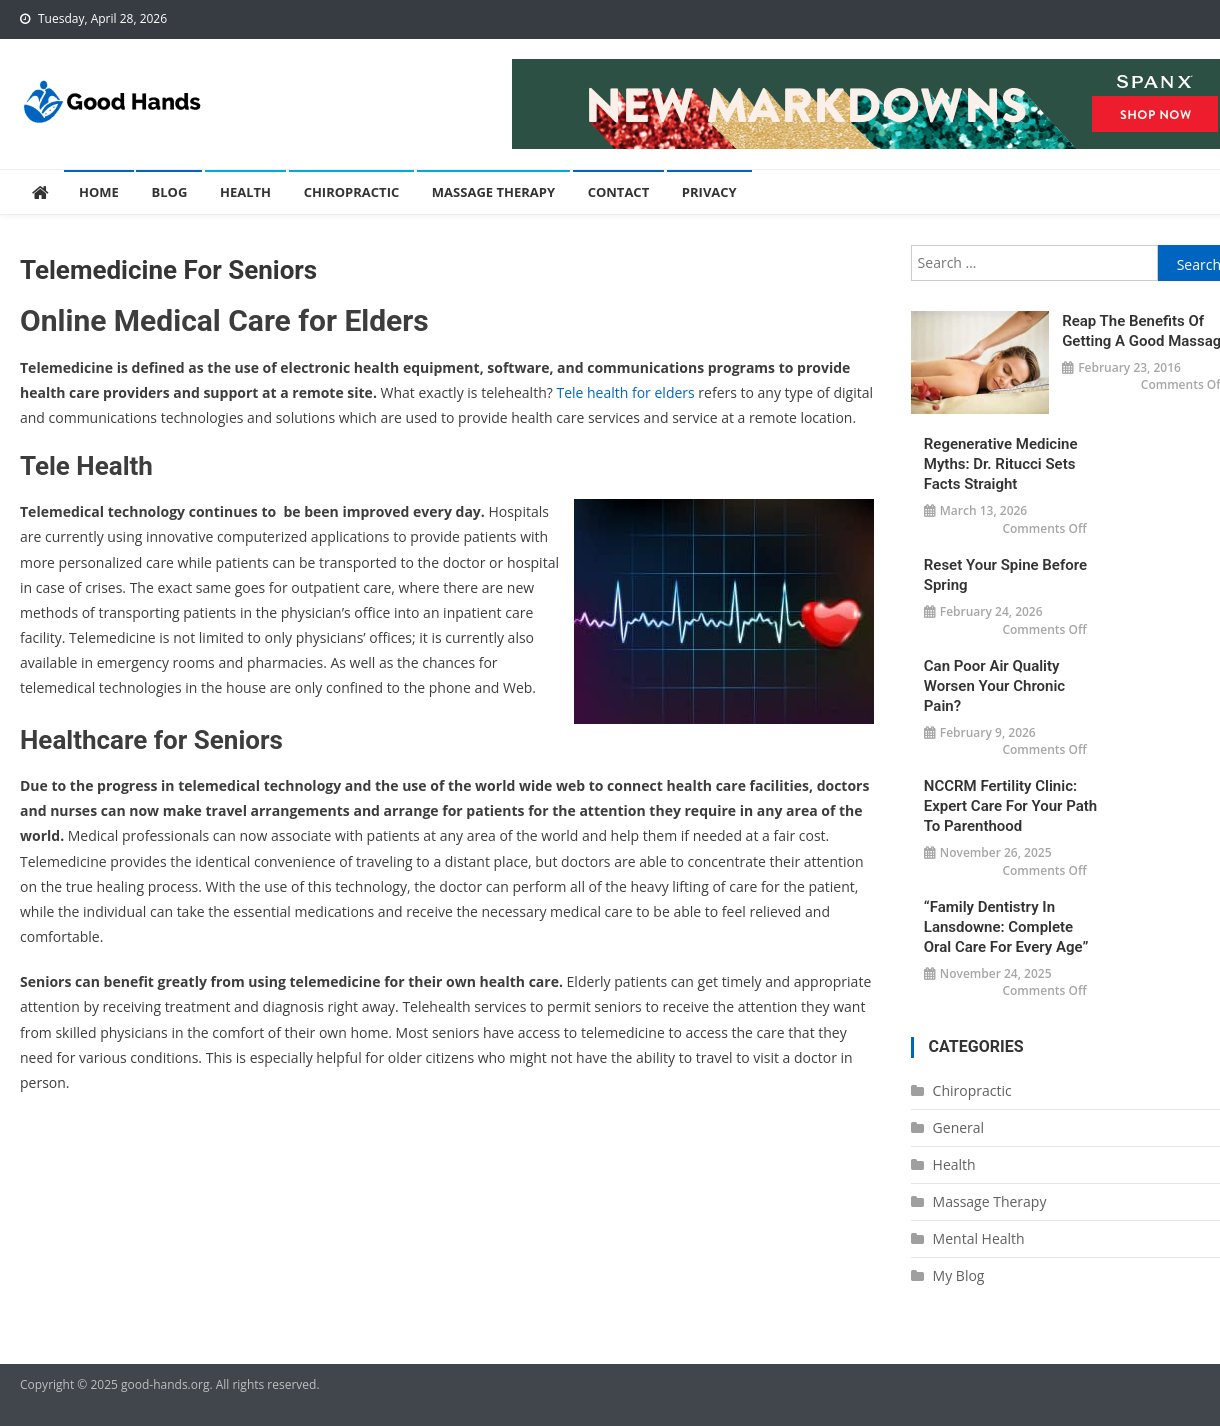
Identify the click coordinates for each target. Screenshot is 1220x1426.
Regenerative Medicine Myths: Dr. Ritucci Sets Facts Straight (1001, 464)
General (959, 1127)
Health (245, 192)
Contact (619, 192)
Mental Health (979, 1238)
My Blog (959, 1275)
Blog (169, 192)
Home (99, 192)
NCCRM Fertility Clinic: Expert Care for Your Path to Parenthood (1010, 806)
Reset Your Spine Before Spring (1005, 575)
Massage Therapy (493, 192)
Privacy (709, 192)
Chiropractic (352, 192)
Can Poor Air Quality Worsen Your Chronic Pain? (994, 686)
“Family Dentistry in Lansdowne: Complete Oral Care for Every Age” (1006, 927)
